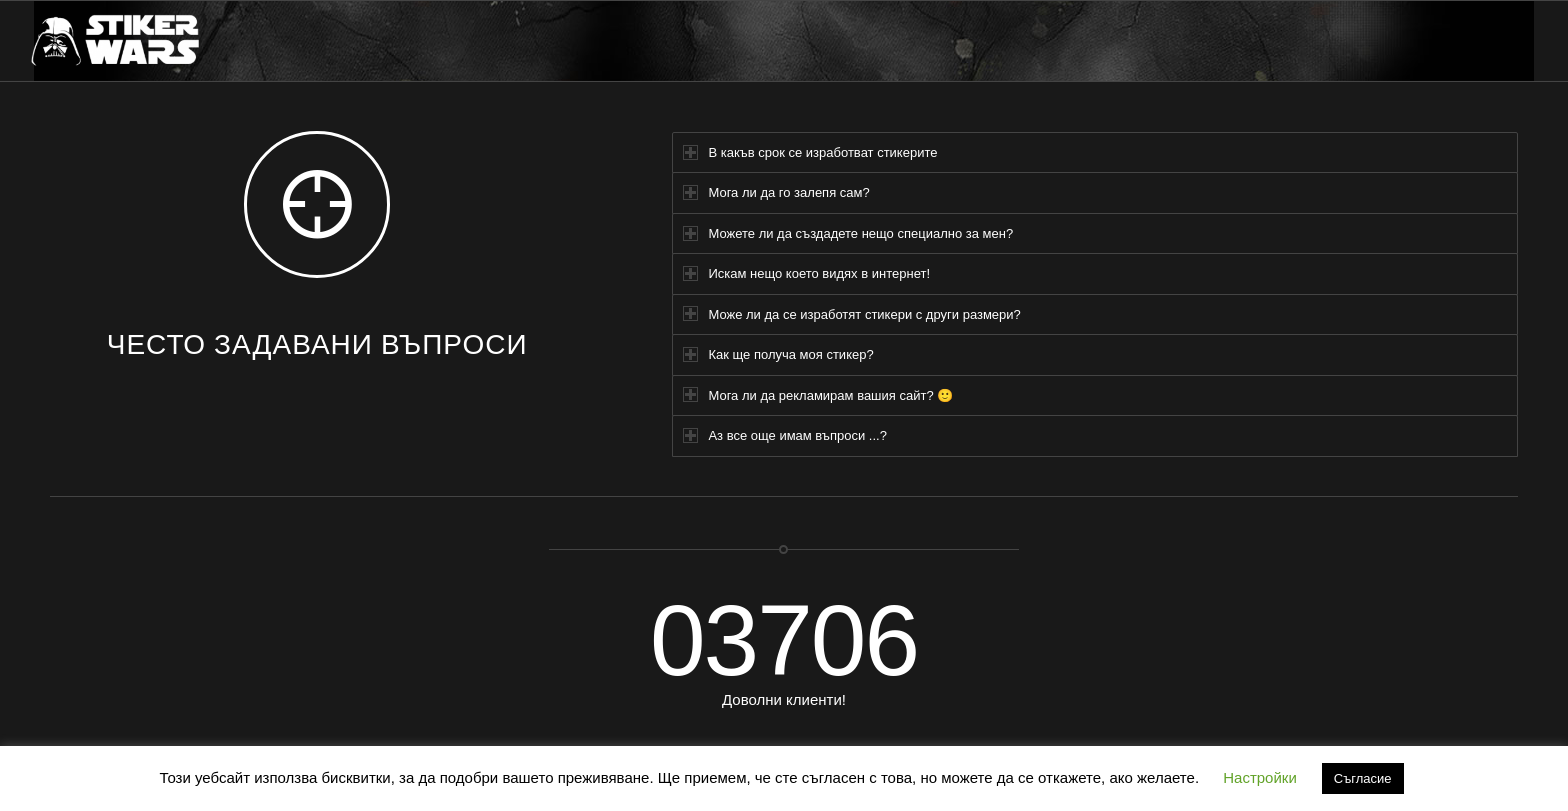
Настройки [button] (1260, 777)
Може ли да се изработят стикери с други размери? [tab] (851, 313)
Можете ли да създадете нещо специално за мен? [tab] (848, 233)
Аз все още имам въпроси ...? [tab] (784, 435)
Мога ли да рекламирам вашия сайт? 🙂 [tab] (818, 394)
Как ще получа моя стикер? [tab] (778, 354)
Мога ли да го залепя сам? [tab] (776, 192)
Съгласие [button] (1363, 778)
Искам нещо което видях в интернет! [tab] (806, 273)
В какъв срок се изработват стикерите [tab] (810, 152)
